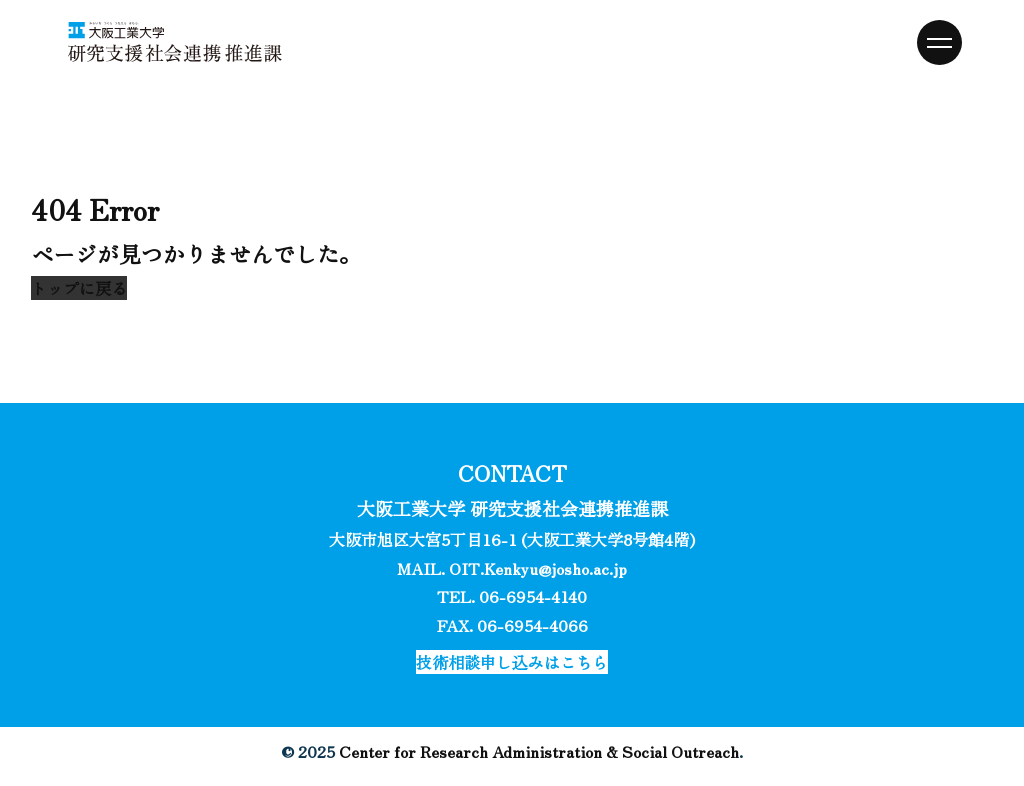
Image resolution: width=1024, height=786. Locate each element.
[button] (79, 288)
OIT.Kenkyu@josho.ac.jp (538, 568)
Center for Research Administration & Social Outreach (539, 751)
